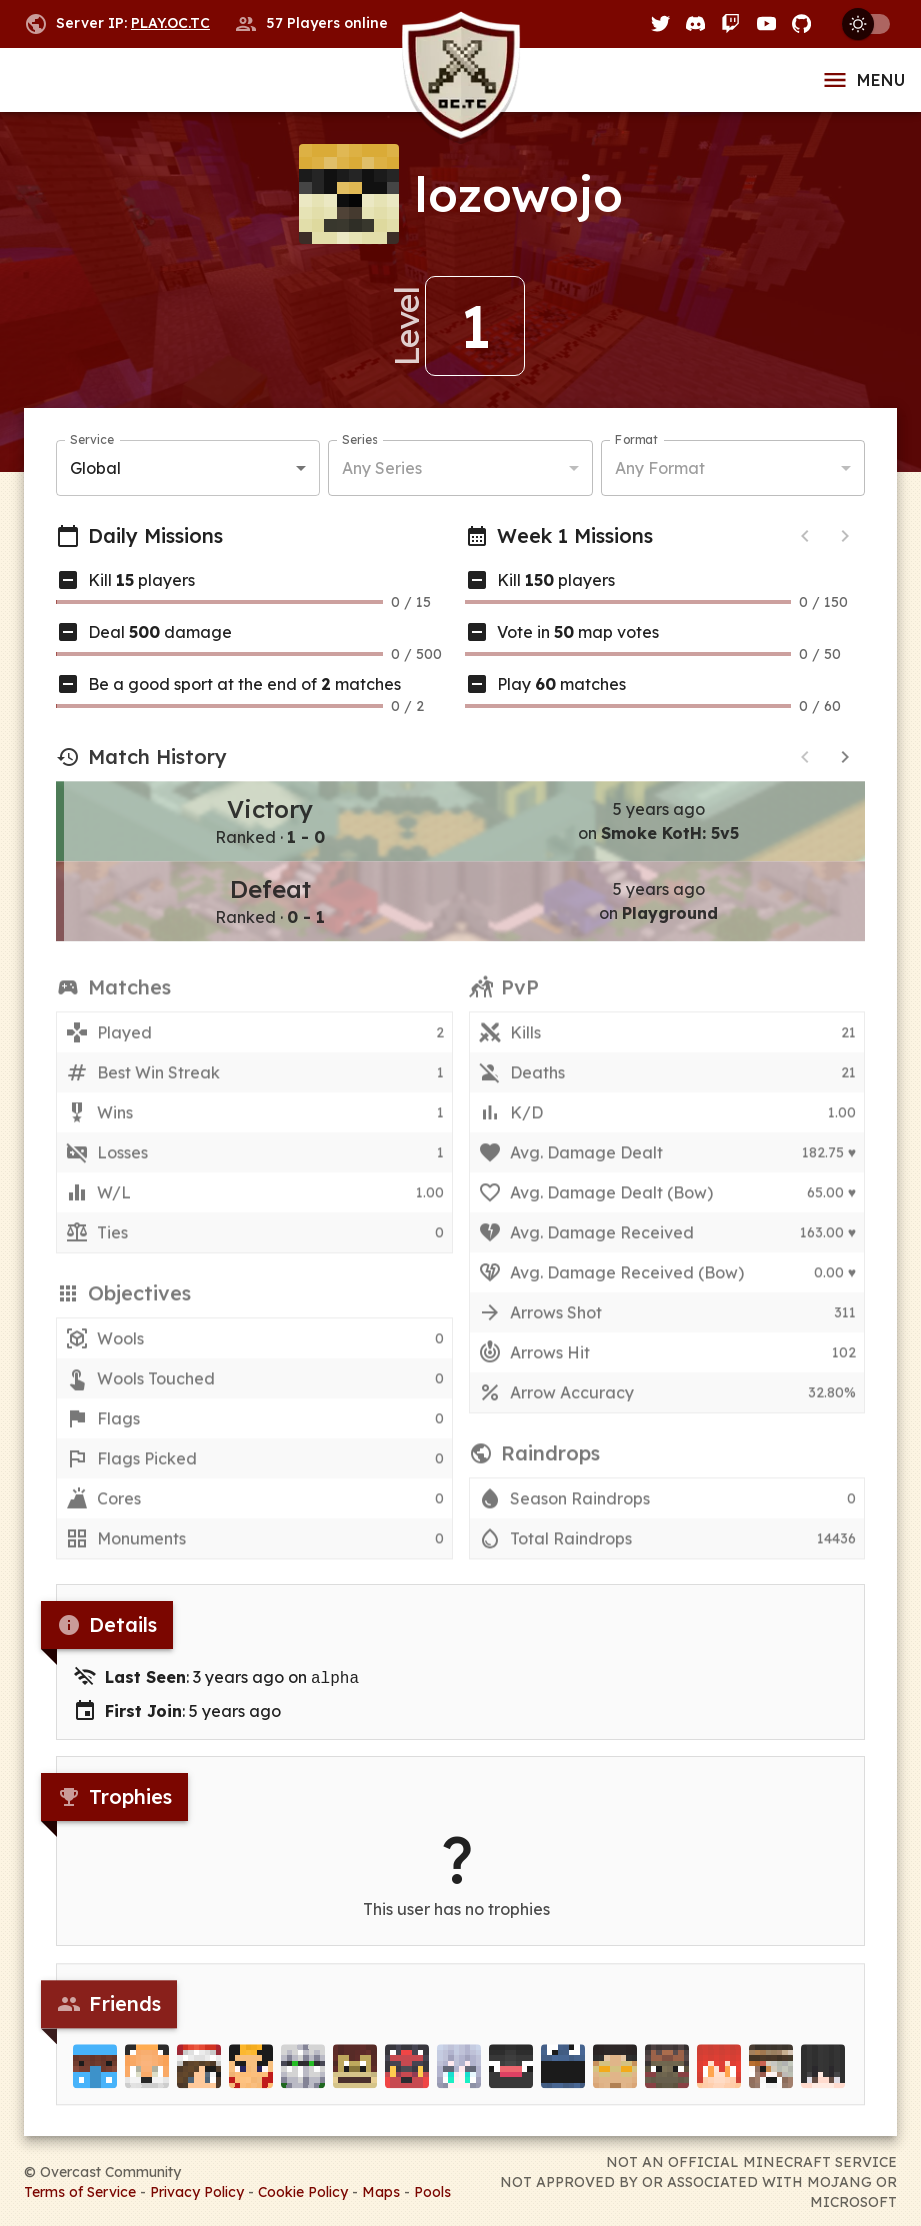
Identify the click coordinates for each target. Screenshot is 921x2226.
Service (92, 440)
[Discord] (695, 23)
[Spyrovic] (719, 2079)
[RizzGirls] (199, 2079)
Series (359, 440)
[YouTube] (766, 23)
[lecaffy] (615, 2079)
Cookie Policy (303, 2190)
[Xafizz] (563, 2079)
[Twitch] (730, 23)
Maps (381, 2190)
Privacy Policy (197, 2190)
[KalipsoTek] (355, 2079)
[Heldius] (667, 2079)
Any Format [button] (660, 468)
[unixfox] (147, 2079)
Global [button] (95, 468)
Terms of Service (80, 2190)
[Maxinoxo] (95, 2079)
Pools (432, 2190)
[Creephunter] (771, 2079)
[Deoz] (303, 2079)
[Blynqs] (511, 2079)
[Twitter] (660, 23)
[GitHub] (801, 23)
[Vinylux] (459, 2079)
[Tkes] (823, 2079)
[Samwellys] (251, 2079)
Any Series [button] (382, 468)
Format (636, 440)
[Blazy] (407, 2079)
